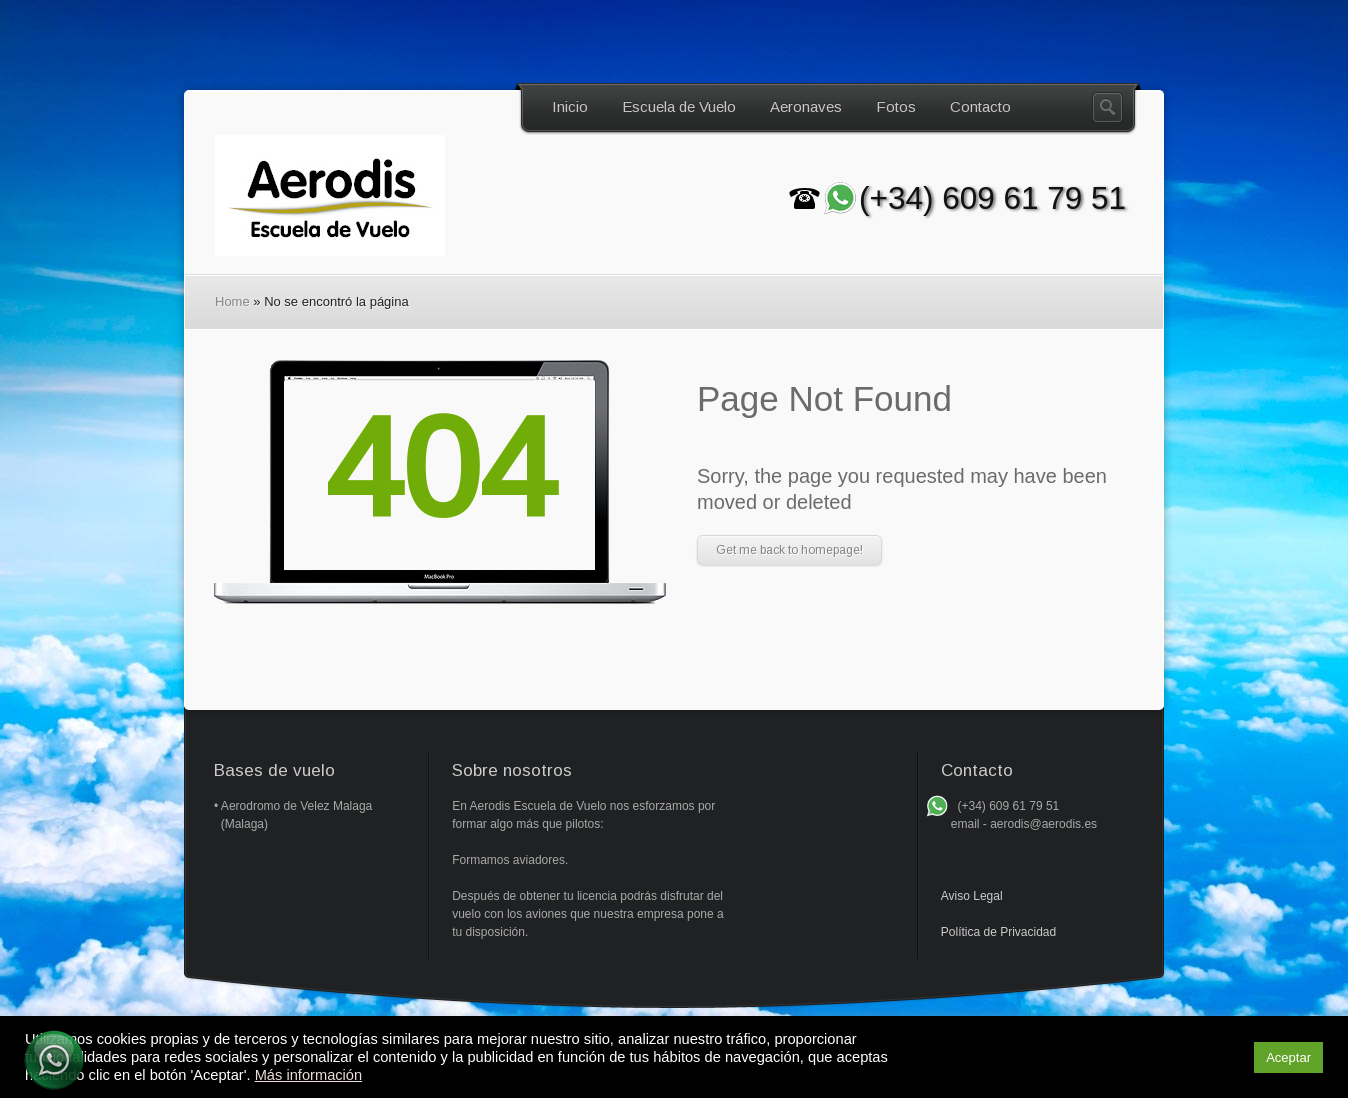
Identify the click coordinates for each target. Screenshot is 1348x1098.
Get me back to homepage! (789, 550)
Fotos (896, 106)
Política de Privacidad (998, 932)
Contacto (980, 106)
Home (232, 301)
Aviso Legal (972, 896)
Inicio (570, 106)
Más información (309, 1075)
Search (1107, 107)
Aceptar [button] (1288, 1057)
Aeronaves (806, 106)
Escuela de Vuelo (679, 106)
